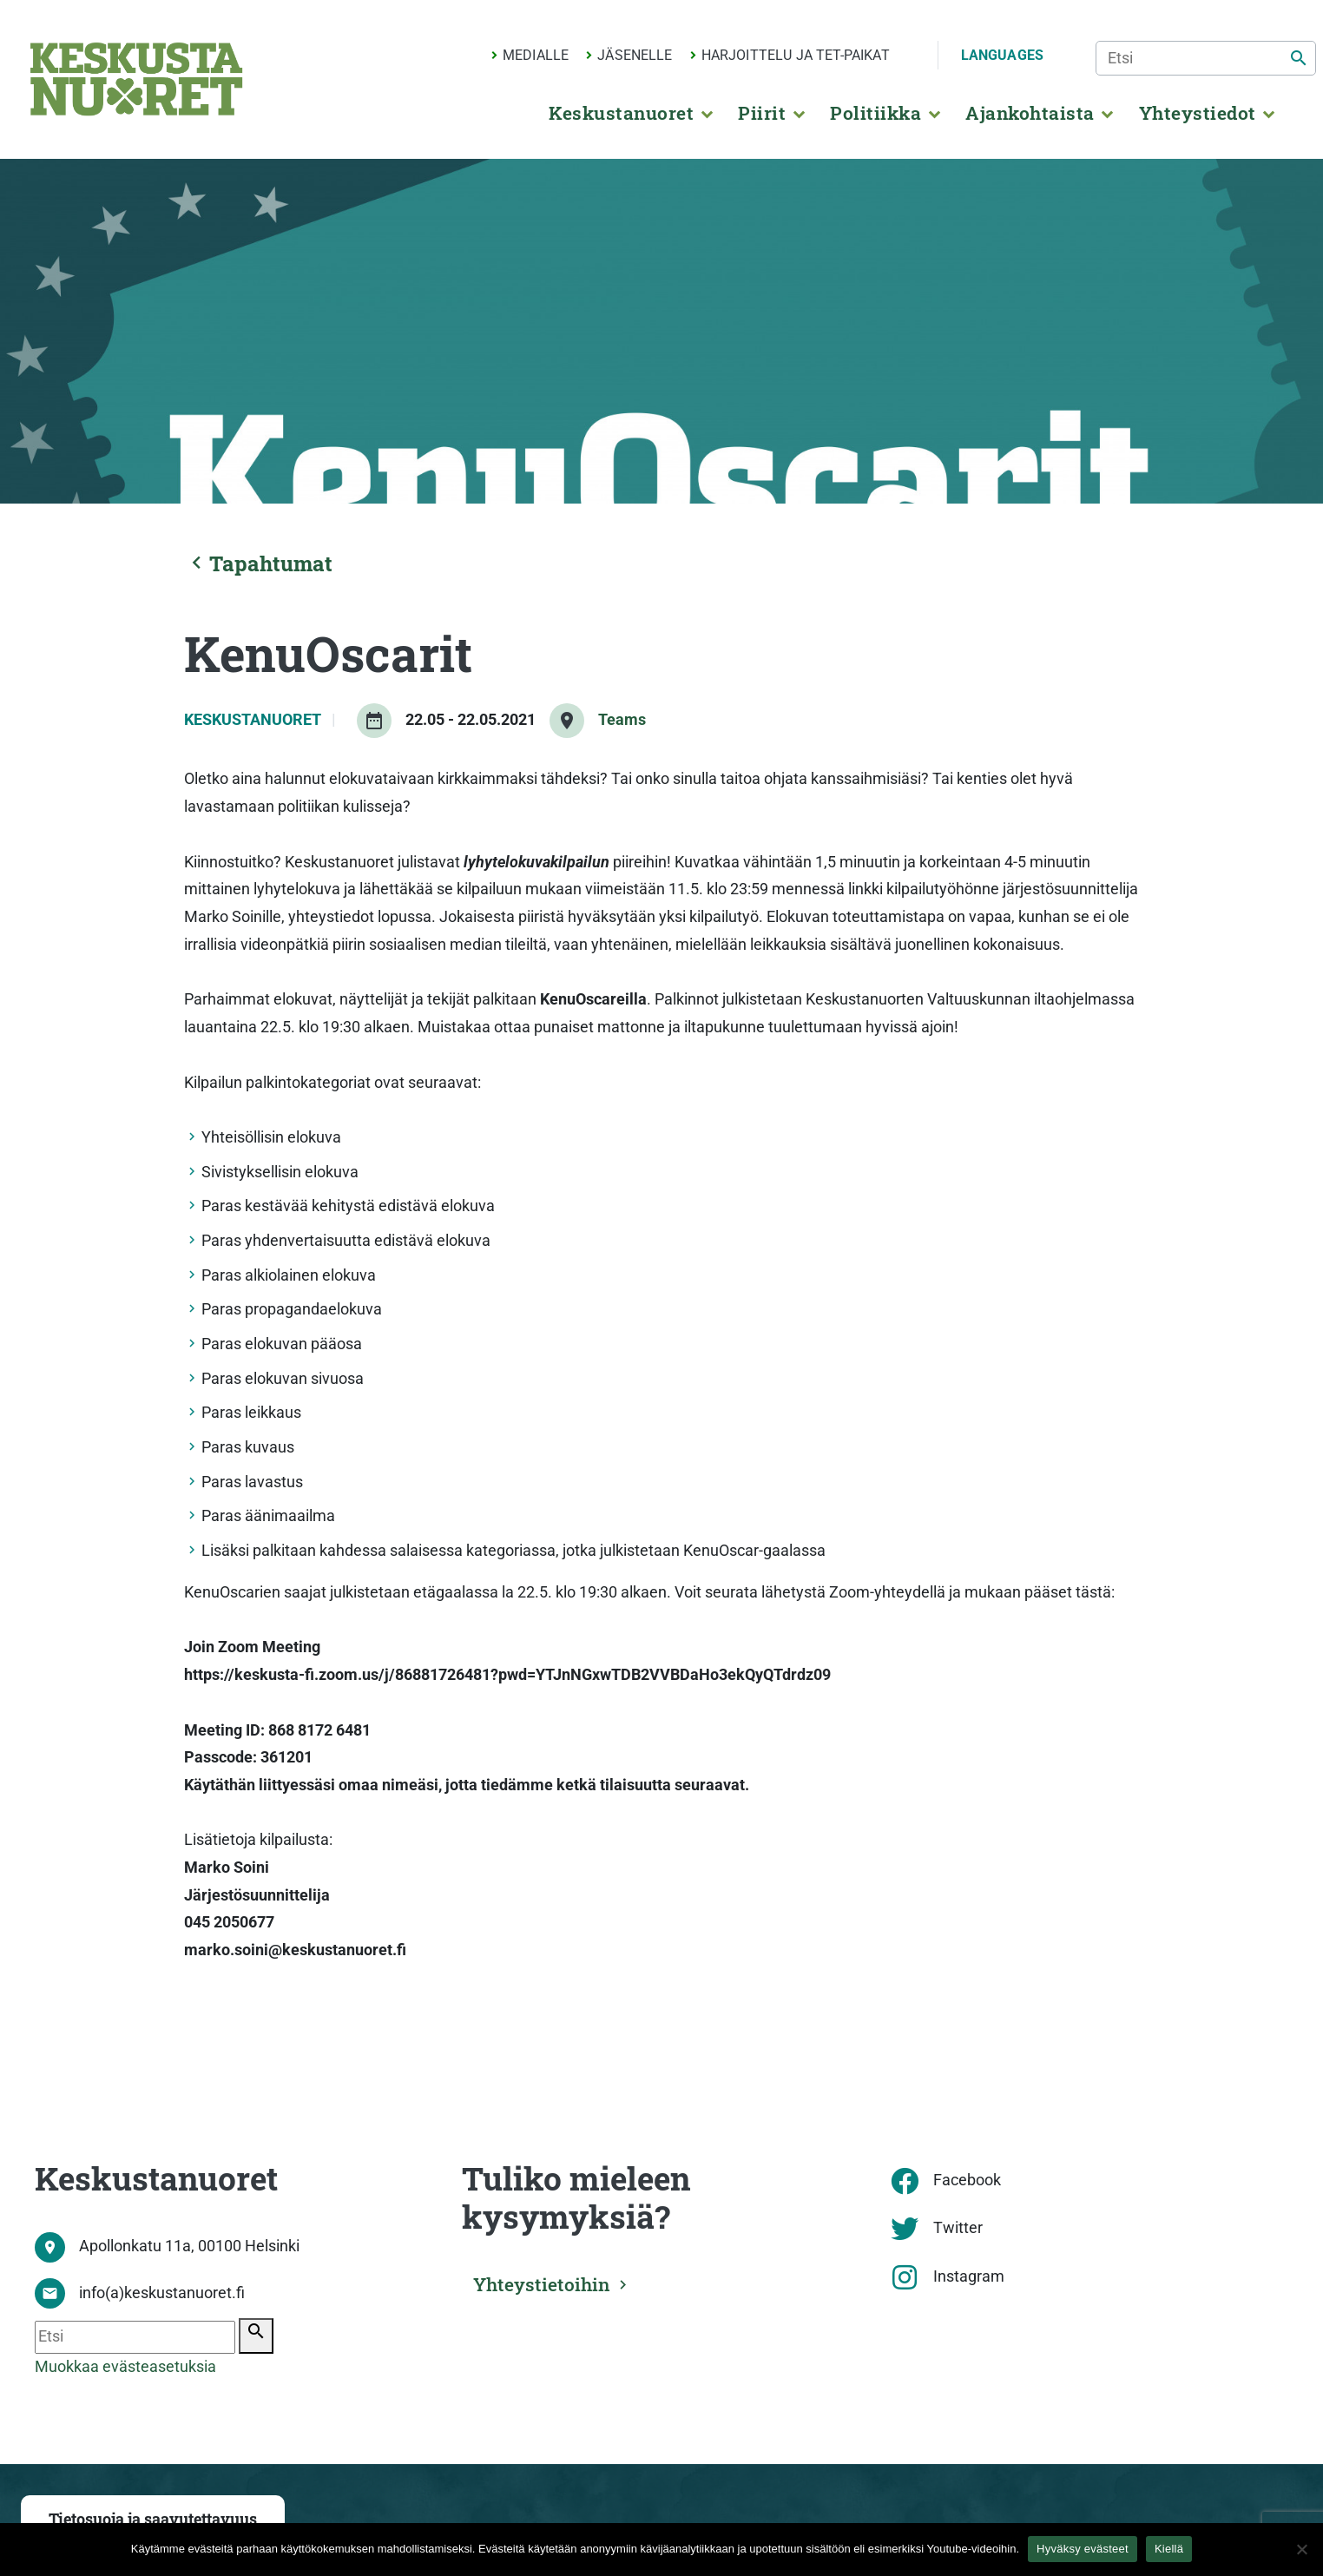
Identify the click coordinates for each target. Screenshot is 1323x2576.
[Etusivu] (136, 79)
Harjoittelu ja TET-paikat (795, 55)
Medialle (536, 55)
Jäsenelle (634, 55)
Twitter (958, 2228)
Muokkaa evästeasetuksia (125, 2366)
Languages (1002, 55)
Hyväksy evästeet (1083, 2548)
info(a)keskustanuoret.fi (162, 2293)
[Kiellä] (1301, 2549)
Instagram (968, 2276)
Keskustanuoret (621, 113)
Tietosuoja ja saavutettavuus (153, 2519)
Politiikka (875, 113)
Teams (622, 719)
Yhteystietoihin (546, 2283)
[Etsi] (1206, 58)
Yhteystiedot (1197, 113)
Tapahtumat (258, 563)
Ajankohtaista (1029, 113)
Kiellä (1169, 2548)
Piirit (762, 113)
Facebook (967, 2180)
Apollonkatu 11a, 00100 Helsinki (189, 2246)
